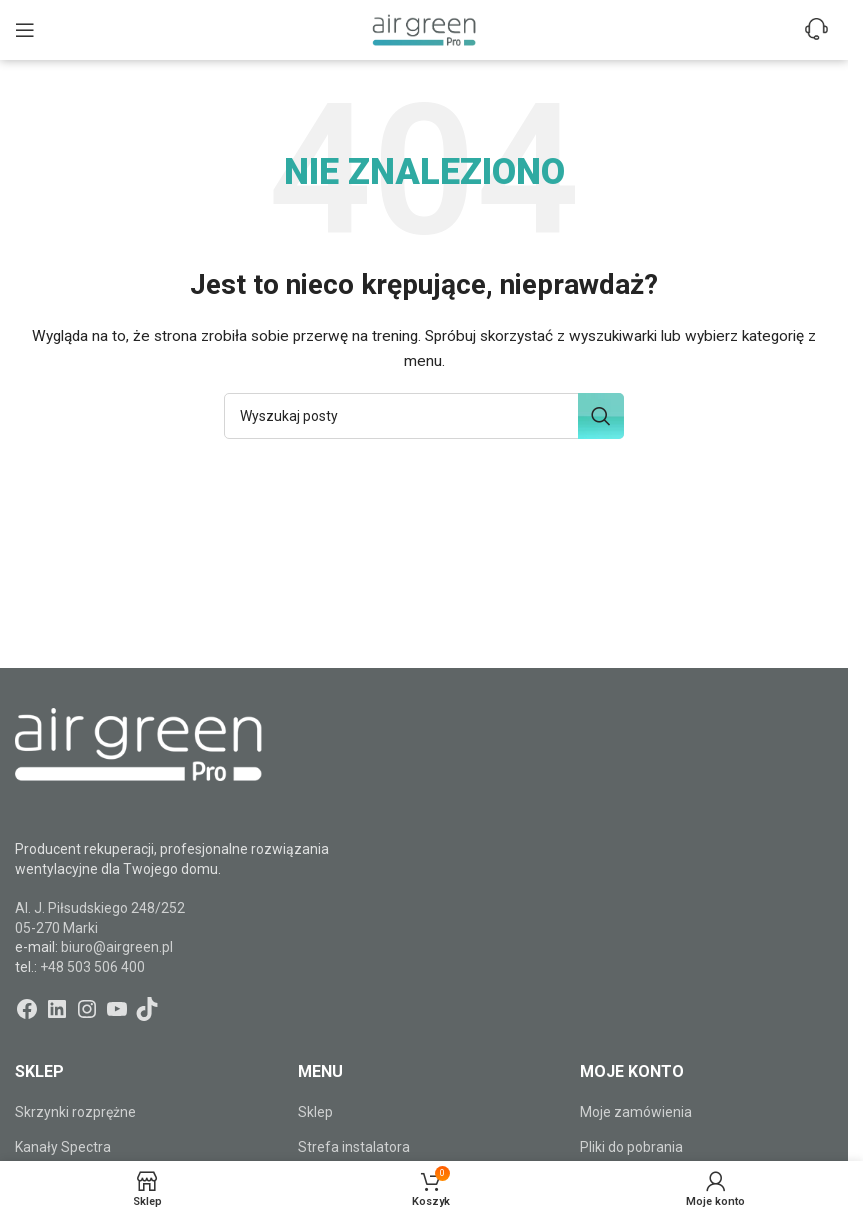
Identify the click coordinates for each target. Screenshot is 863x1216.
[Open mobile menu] (25, 30)
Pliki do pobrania (631, 1147)
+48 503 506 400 (92, 967)
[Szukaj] (424, 416)
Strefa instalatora (354, 1147)
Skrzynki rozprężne (75, 1112)
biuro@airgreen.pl (117, 947)
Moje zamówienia (636, 1112)
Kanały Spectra (63, 1147)
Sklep (315, 1112)
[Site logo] (424, 29)
